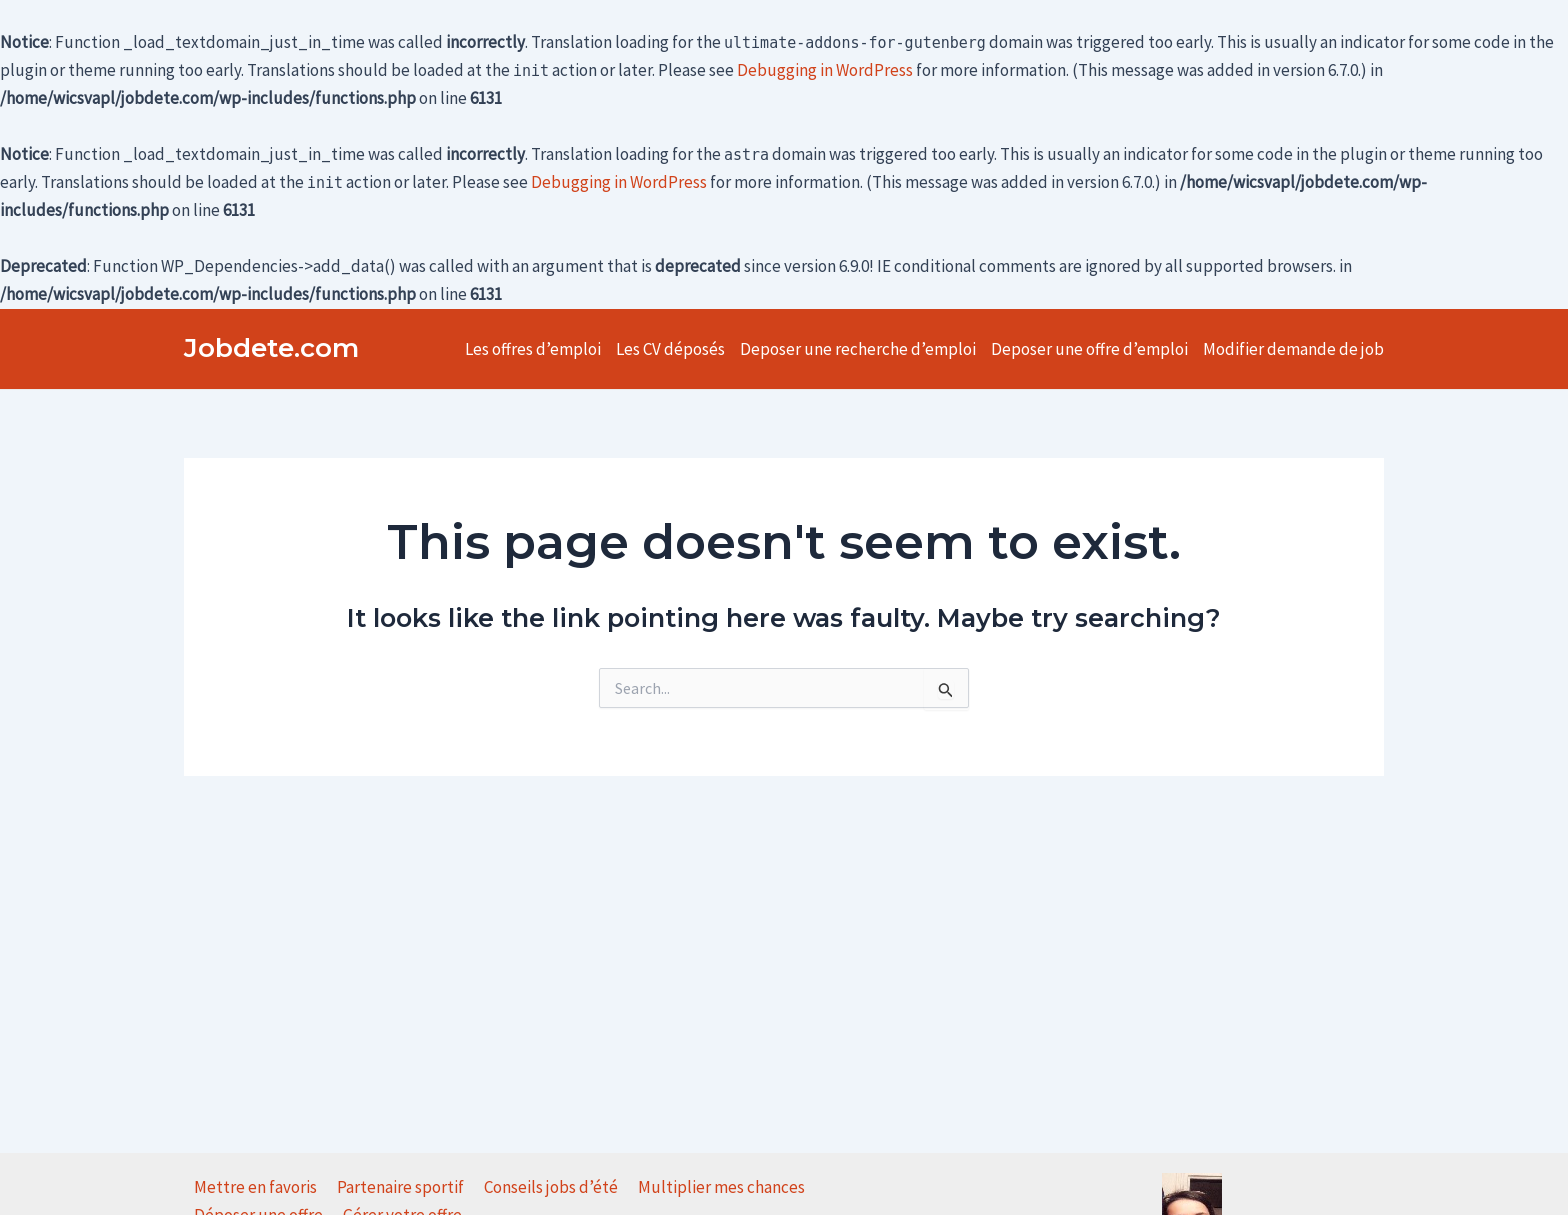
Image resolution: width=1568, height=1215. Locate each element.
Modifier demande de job (1293, 349)
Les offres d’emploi (533, 349)
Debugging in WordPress (825, 70)
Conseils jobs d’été (551, 1187)
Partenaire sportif (400, 1187)
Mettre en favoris (255, 1187)
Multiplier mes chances (721, 1187)
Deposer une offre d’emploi (1089, 349)
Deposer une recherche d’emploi (858, 349)
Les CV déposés (670, 349)
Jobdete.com (271, 348)
